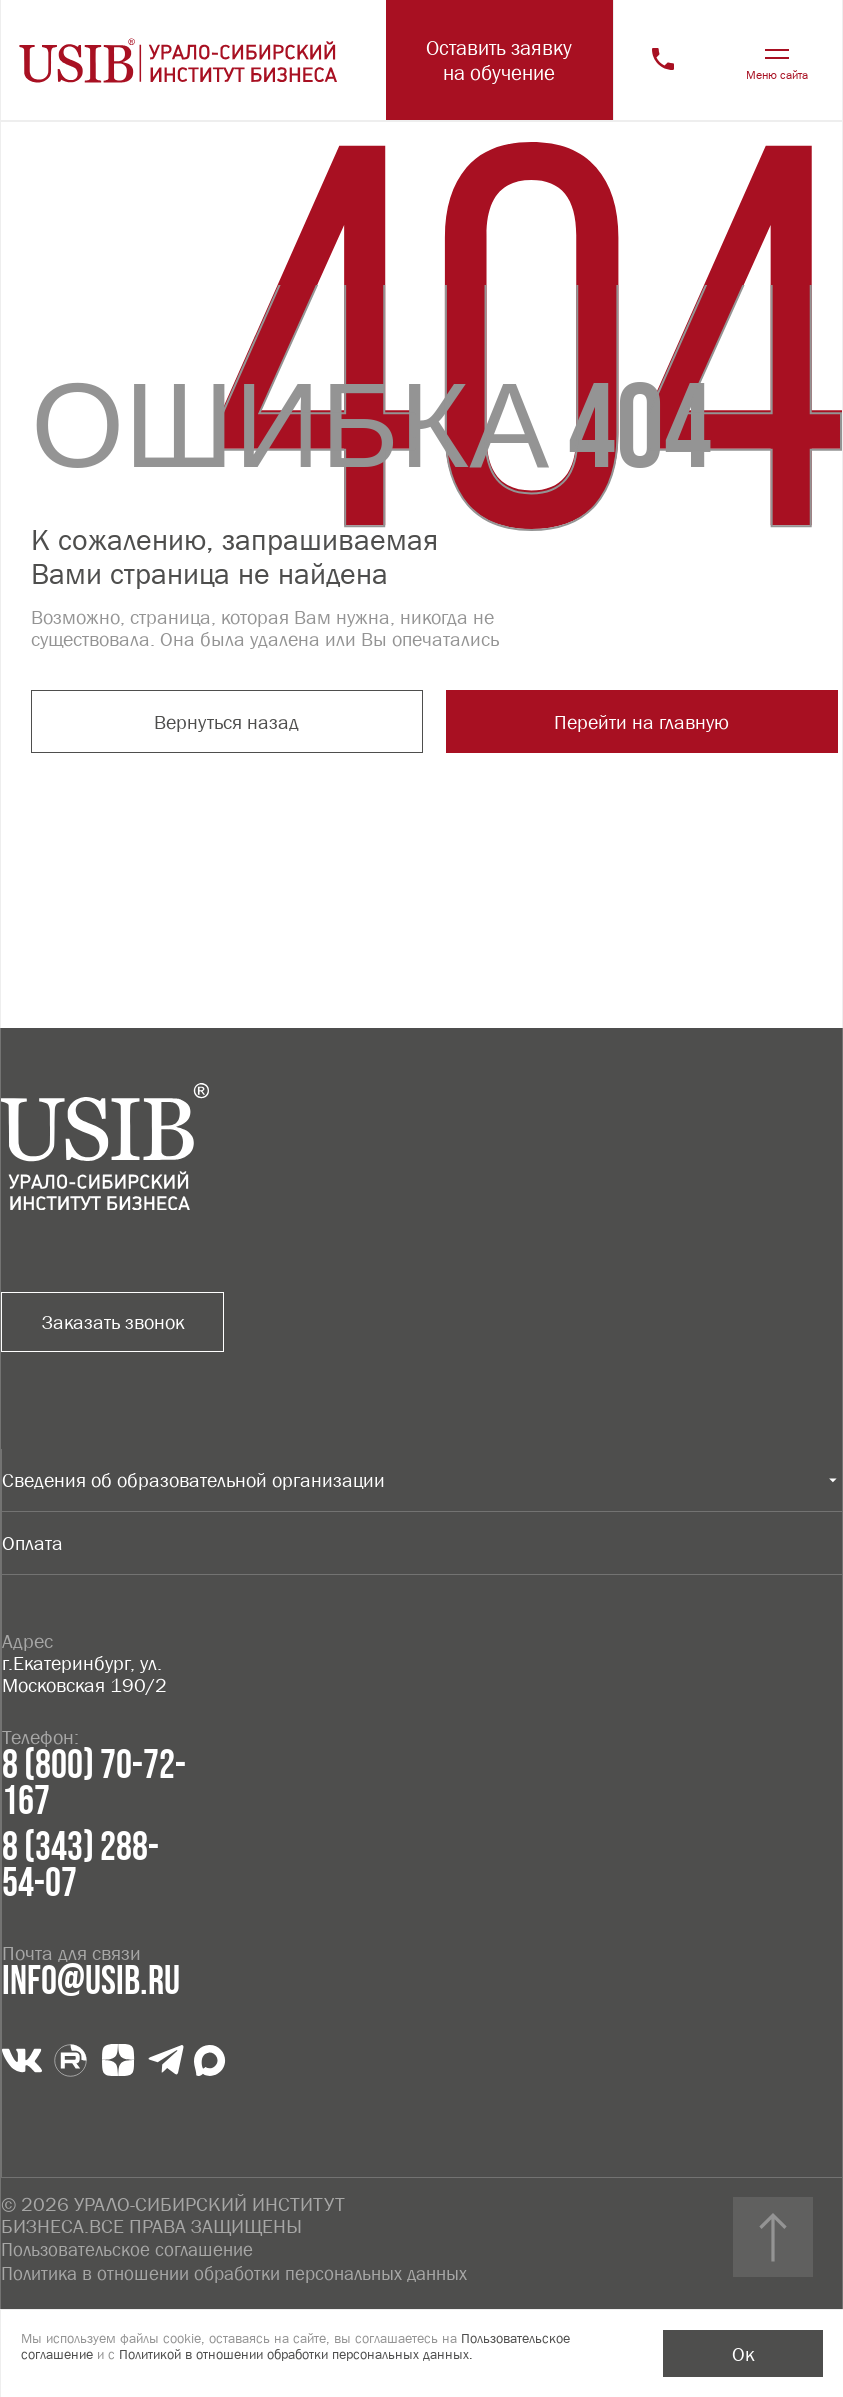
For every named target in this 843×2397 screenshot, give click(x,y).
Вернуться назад (167, 724)
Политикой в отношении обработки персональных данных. (296, 2354)
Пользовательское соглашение (131, 2248)
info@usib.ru (91, 1982)
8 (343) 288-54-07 (80, 1866)
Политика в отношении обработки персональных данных (246, 2270)
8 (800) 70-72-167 (94, 1784)
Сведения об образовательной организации (193, 1480)
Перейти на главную (470, 724)
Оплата (32, 1543)
